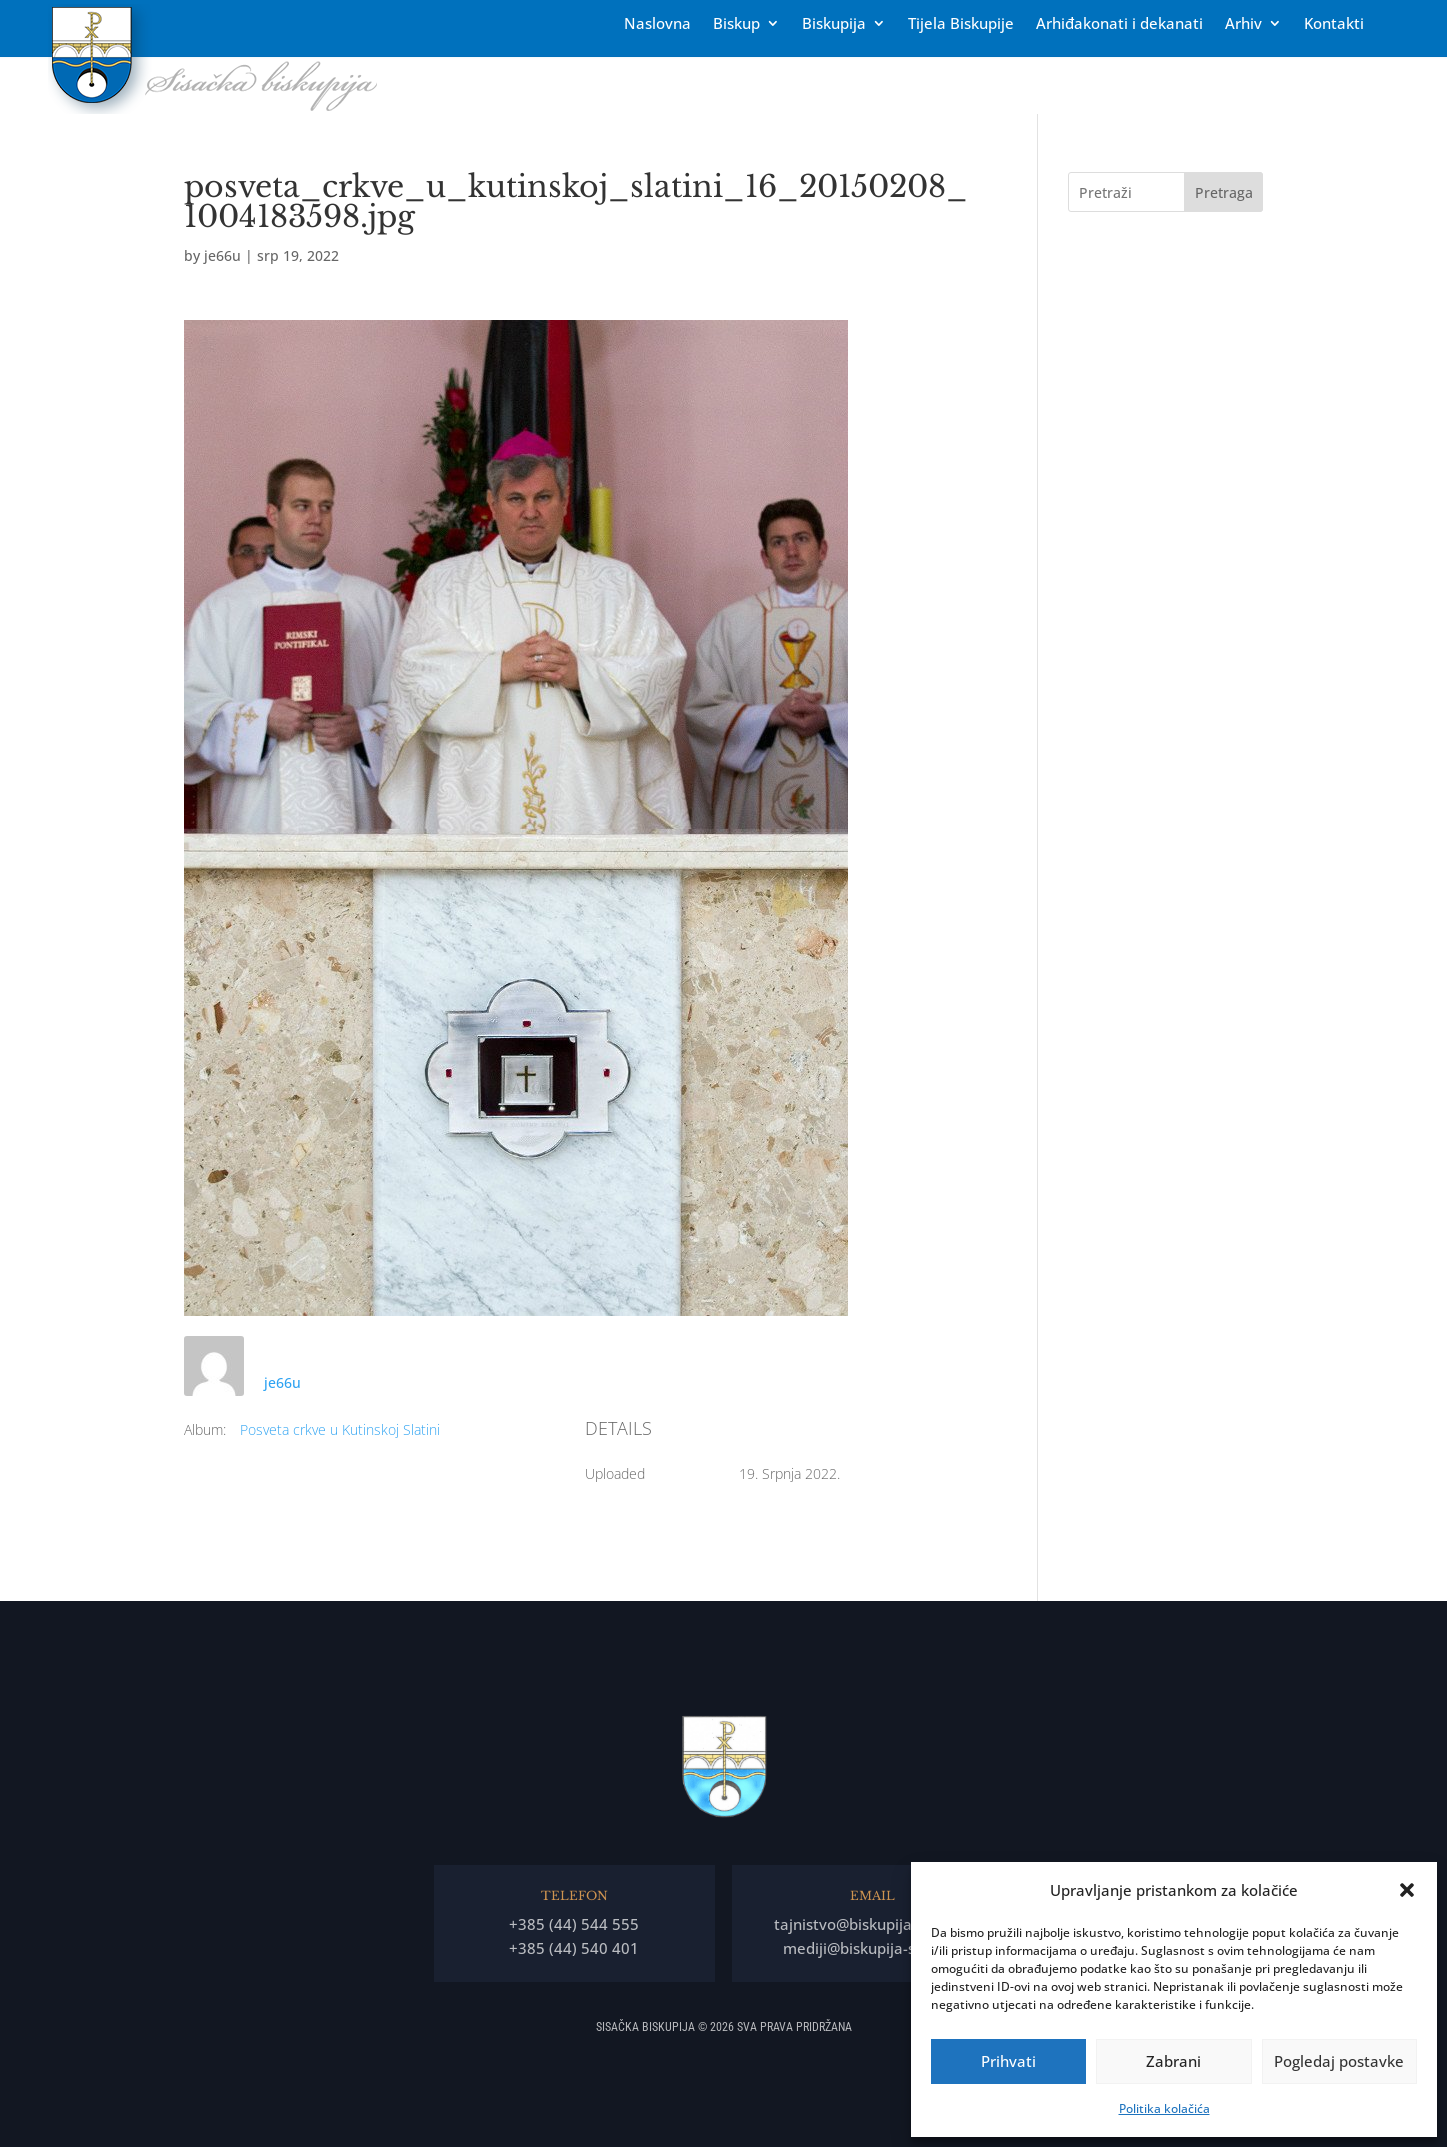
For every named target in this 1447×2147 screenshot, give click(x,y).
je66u (222, 255)
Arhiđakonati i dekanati (1119, 24)
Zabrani (1173, 2061)
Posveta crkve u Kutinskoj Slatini (340, 1429)
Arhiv (1243, 24)
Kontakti (1334, 24)
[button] (1407, 1890)
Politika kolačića (1164, 2108)
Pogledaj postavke (1339, 2061)
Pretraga (1224, 192)
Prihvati (1008, 2061)
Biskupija (834, 24)
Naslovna (657, 24)
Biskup (736, 24)
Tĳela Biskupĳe (961, 24)
